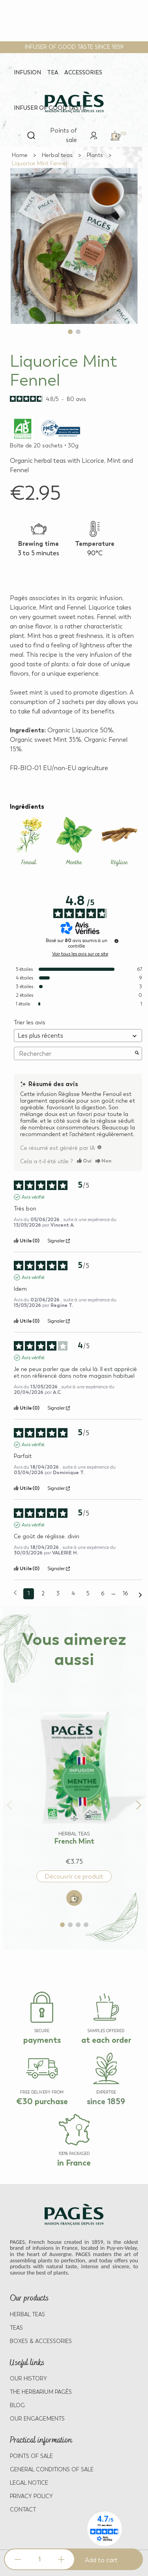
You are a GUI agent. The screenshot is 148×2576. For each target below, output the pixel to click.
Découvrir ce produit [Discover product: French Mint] (74, 1876)
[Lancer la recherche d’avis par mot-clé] (137, 1053)
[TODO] (99, 1147)
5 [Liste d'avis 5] (87, 1593)
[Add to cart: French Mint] (74, 1898)
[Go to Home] (20, 155)
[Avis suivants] (140, 1594)
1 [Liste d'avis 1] (29, 1593)
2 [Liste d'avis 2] (43, 1593)
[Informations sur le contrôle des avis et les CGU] (116, 941)
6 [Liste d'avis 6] (102, 1593)
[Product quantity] (39, 2559)
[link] (94, 135)
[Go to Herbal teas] (57, 155)
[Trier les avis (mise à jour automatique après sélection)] (78, 1035)
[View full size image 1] (74, 246)
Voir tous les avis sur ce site (80, 954)
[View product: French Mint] (74, 1773)
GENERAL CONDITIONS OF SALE (52, 2469)
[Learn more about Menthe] (74, 841)
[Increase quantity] (61, 2559)
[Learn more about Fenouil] (28, 841)
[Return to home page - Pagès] (74, 102)
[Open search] (31, 135)
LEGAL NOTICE (29, 2483)
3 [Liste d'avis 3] (58, 1593)
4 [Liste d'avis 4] (73, 1593)
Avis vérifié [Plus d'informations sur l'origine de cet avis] (33, 1197)
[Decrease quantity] (18, 2559)
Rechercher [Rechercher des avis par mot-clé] (74, 1053)
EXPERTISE (106, 2092)
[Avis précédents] (15, 1593)
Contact (23, 2509)
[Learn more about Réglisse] (119, 841)
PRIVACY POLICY (31, 2496)
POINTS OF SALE (31, 2456)
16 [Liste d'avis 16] (125, 1593)
